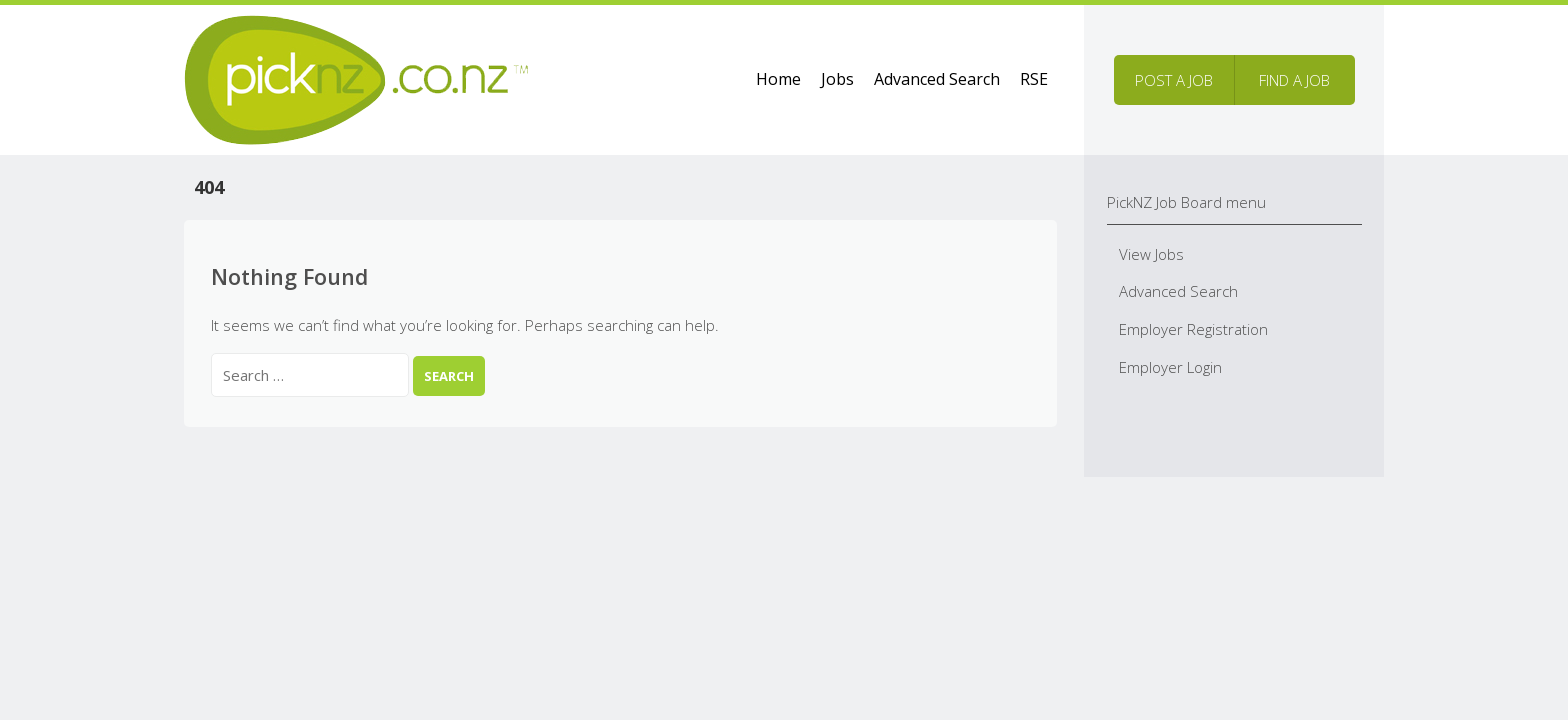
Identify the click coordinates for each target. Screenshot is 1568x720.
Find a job (1294, 80)
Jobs (837, 79)
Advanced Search (937, 79)
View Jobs (1151, 254)
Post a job (1174, 80)
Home (778, 79)
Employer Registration (1193, 329)
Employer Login (1170, 367)
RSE (1034, 79)
